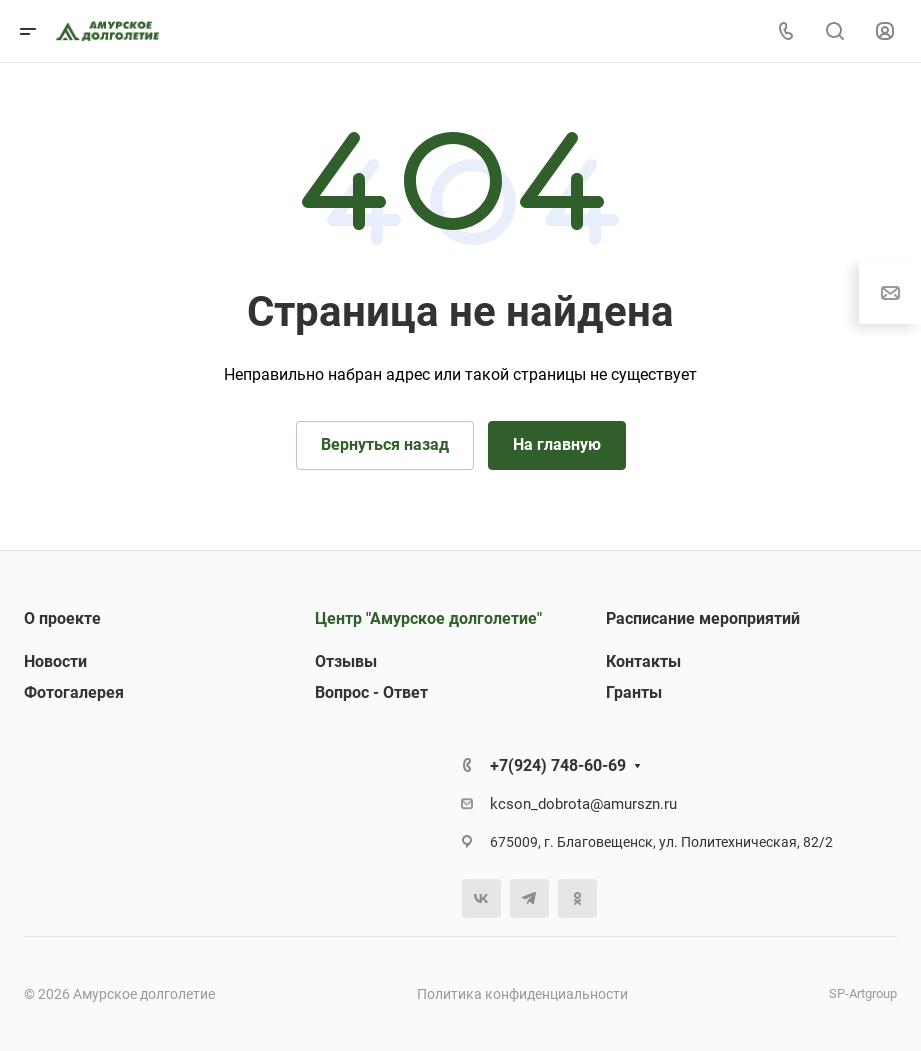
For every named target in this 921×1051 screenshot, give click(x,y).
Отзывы (346, 661)
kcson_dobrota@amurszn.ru (583, 804)
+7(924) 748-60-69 (558, 765)
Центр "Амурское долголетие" (428, 618)
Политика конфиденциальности (522, 994)
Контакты (643, 661)
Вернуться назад (385, 444)
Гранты (634, 692)
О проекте (62, 618)
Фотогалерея (74, 692)
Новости (55, 661)
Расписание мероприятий (703, 618)
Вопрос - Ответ (371, 692)
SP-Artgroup (863, 993)
